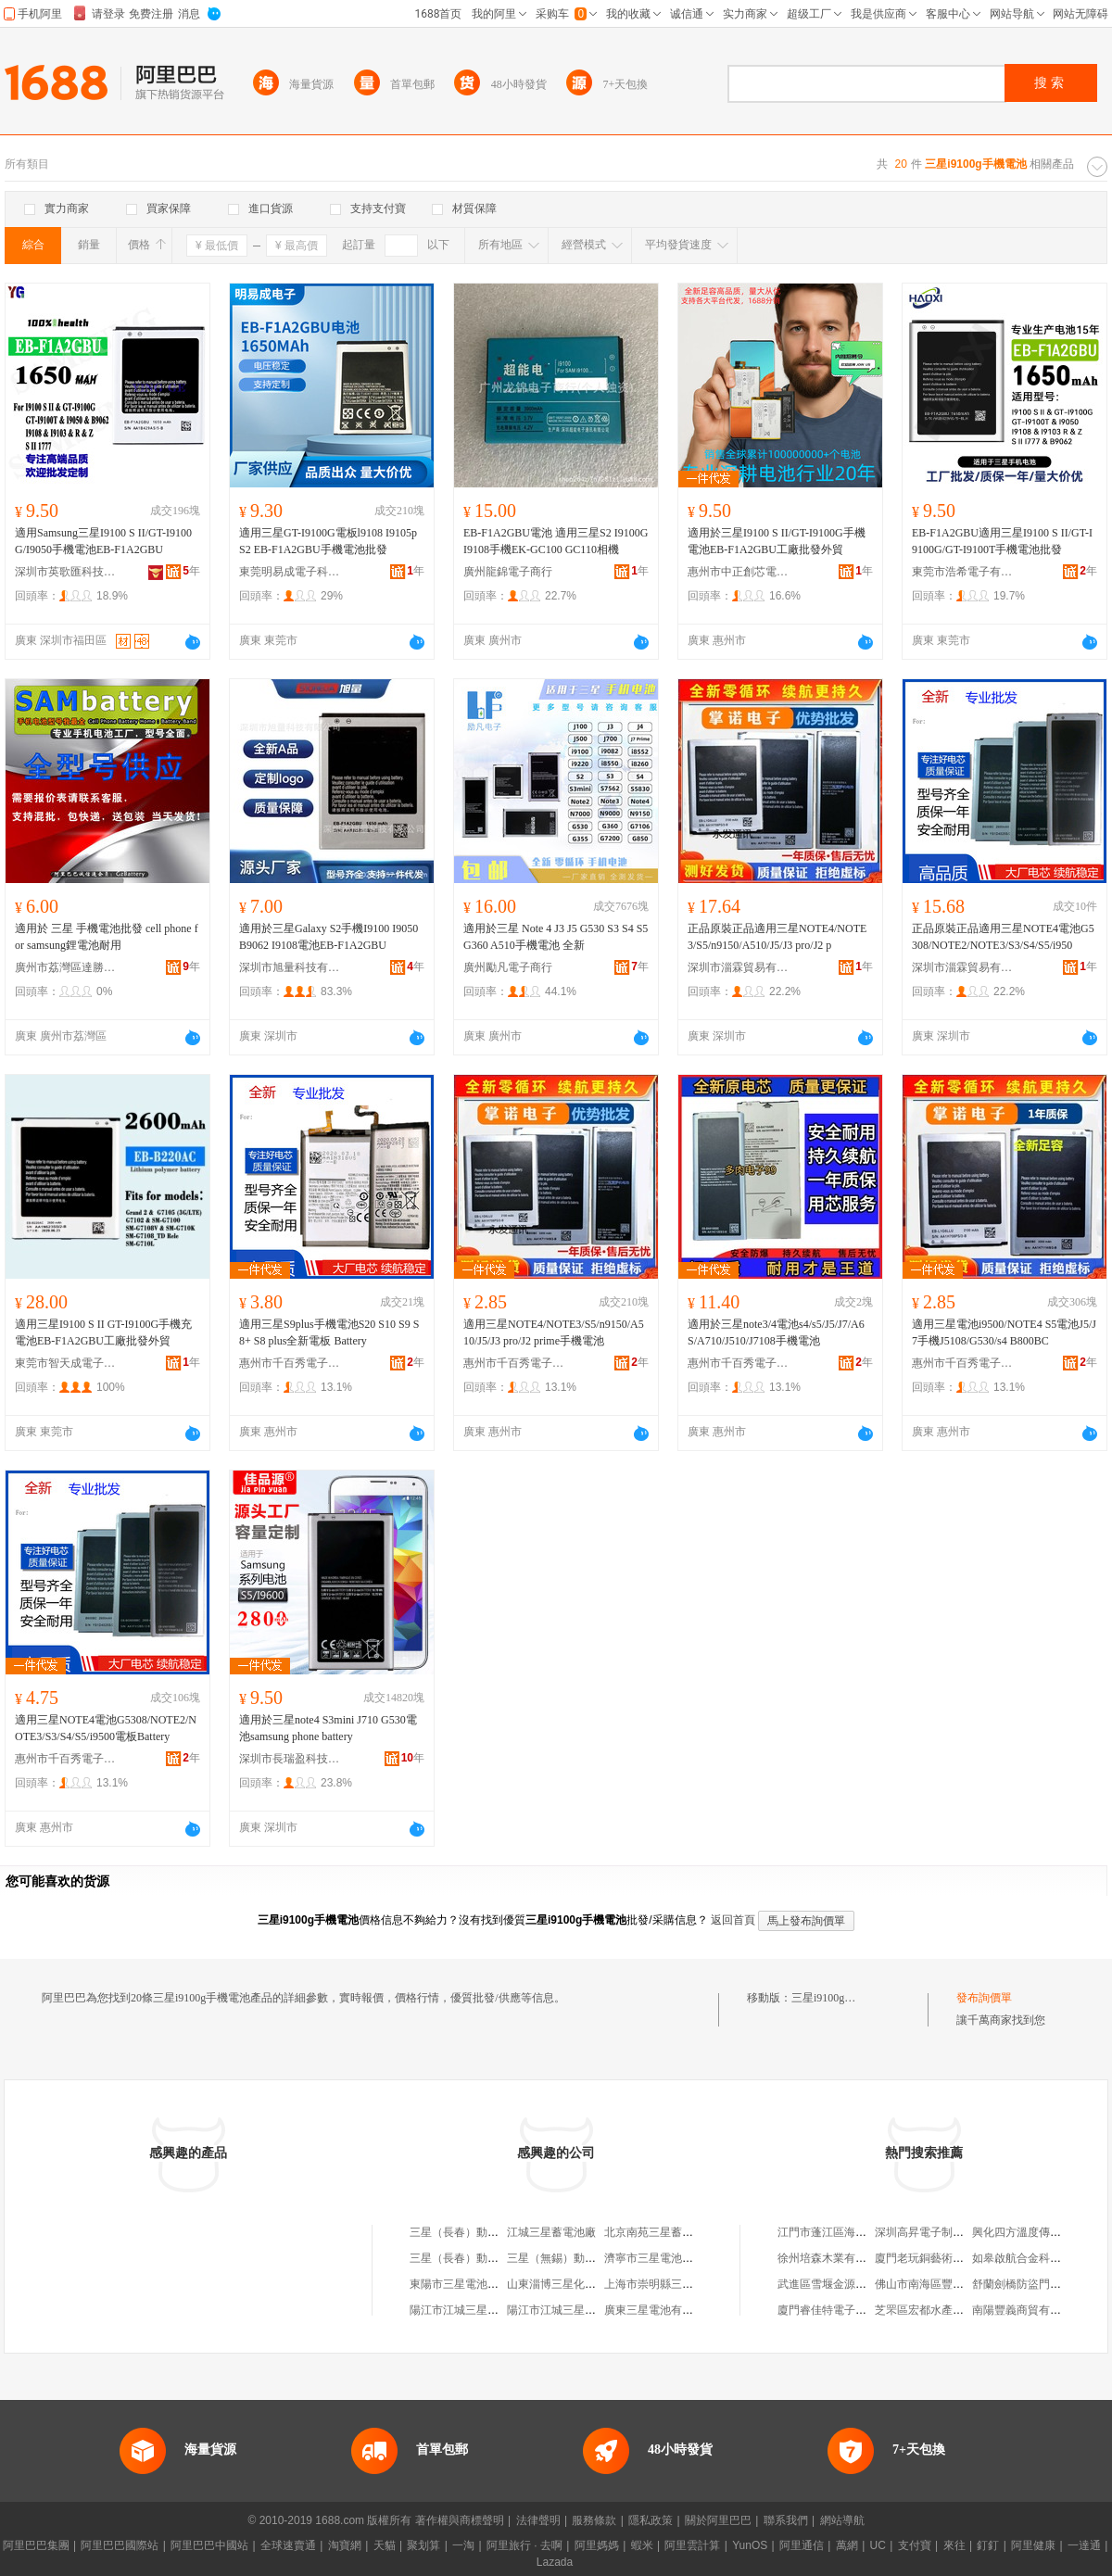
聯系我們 (786, 2520)
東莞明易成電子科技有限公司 (290, 571)
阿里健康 (1033, 2545)
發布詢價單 (984, 1997)
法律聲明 (538, 2520)
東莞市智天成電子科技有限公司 (66, 1363)
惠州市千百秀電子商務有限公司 (290, 1363)
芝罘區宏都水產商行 (925, 2310)
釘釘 (988, 2545)
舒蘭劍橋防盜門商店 (1022, 2284)
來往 (954, 2545)
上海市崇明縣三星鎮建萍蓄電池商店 (693, 2284)
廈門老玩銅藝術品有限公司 (941, 2258)
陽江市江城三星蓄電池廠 (471, 2310)
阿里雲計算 (692, 2545)
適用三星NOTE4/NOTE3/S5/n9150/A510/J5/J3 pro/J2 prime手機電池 (553, 1332)
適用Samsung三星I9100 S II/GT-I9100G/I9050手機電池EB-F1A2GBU (103, 541)
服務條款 (594, 2520)
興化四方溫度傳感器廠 (1027, 2232)
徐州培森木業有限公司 (833, 2258)
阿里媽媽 (597, 2545)
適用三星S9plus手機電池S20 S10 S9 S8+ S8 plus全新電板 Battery (329, 1332)
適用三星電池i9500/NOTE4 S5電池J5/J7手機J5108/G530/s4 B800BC (1004, 1332)
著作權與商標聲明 (459, 2520)
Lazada (555, 2562)
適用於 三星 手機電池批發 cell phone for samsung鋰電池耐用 (106, 937)
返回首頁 (733, 1919)
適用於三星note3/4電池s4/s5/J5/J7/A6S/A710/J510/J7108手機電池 (776, 1332)
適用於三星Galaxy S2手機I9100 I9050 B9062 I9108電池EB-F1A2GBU (328, 937)
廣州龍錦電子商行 (507, 571)
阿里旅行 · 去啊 (524, 2545)
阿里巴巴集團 (36, 2545)
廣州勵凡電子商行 (507, 967)
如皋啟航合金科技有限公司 (1039, 2258)
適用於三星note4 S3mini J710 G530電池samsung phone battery (328, 1728)
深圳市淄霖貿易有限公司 (739, 967)
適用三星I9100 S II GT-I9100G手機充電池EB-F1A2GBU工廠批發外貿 (103, 1332)
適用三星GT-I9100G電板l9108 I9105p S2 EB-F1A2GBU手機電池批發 (328, 541)
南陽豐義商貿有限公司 (1027, 2310)
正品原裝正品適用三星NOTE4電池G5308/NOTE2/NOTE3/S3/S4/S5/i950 (1003, 937)
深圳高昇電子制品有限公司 (941, 2232)
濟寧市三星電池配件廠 (659, 2258)
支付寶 (914, 2545)
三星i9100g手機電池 (840, 1997)
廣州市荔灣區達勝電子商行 (66, 967)
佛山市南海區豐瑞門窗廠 (936, 2284)
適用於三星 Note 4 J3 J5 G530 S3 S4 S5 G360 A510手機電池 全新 (555, 937)
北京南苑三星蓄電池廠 (659, 2232)
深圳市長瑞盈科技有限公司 (290, 1758)
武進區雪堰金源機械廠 (833, 2284)
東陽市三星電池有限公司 (471, 2284)
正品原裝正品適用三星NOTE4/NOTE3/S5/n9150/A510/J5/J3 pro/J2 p (777, 937)
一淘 (463, 2545)
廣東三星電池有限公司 (659, 2310)
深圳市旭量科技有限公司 (290, 967)
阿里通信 (801, 2545)
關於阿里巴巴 (718, 2520)
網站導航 (842, 2520)
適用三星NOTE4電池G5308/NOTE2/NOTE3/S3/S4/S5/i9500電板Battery (105, 1728)
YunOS (749, 2545)
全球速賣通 (288, 2545)
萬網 (847, 2545)
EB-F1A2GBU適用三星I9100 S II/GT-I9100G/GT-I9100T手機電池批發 (1002, 541)
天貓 (384, 2545)
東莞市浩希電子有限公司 (963, 571)
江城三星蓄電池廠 (551, 2232)
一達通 (1084, 2545)
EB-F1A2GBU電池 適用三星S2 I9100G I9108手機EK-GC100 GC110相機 (555, 541)
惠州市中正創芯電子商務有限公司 (739, 571)
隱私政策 (650, 2520)
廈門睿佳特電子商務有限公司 (849, 2310)
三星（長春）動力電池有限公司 (487, 2232)
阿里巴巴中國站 (209, 2545)
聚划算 (423, 2545)
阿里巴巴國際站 (119, 2545)
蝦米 (642, 2545)
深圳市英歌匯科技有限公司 (66, 571)
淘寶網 (344, 2545)
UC (878, 2545)
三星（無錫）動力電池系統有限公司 (596, 2258)
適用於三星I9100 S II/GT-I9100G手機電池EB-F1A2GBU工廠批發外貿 (777, 541)
